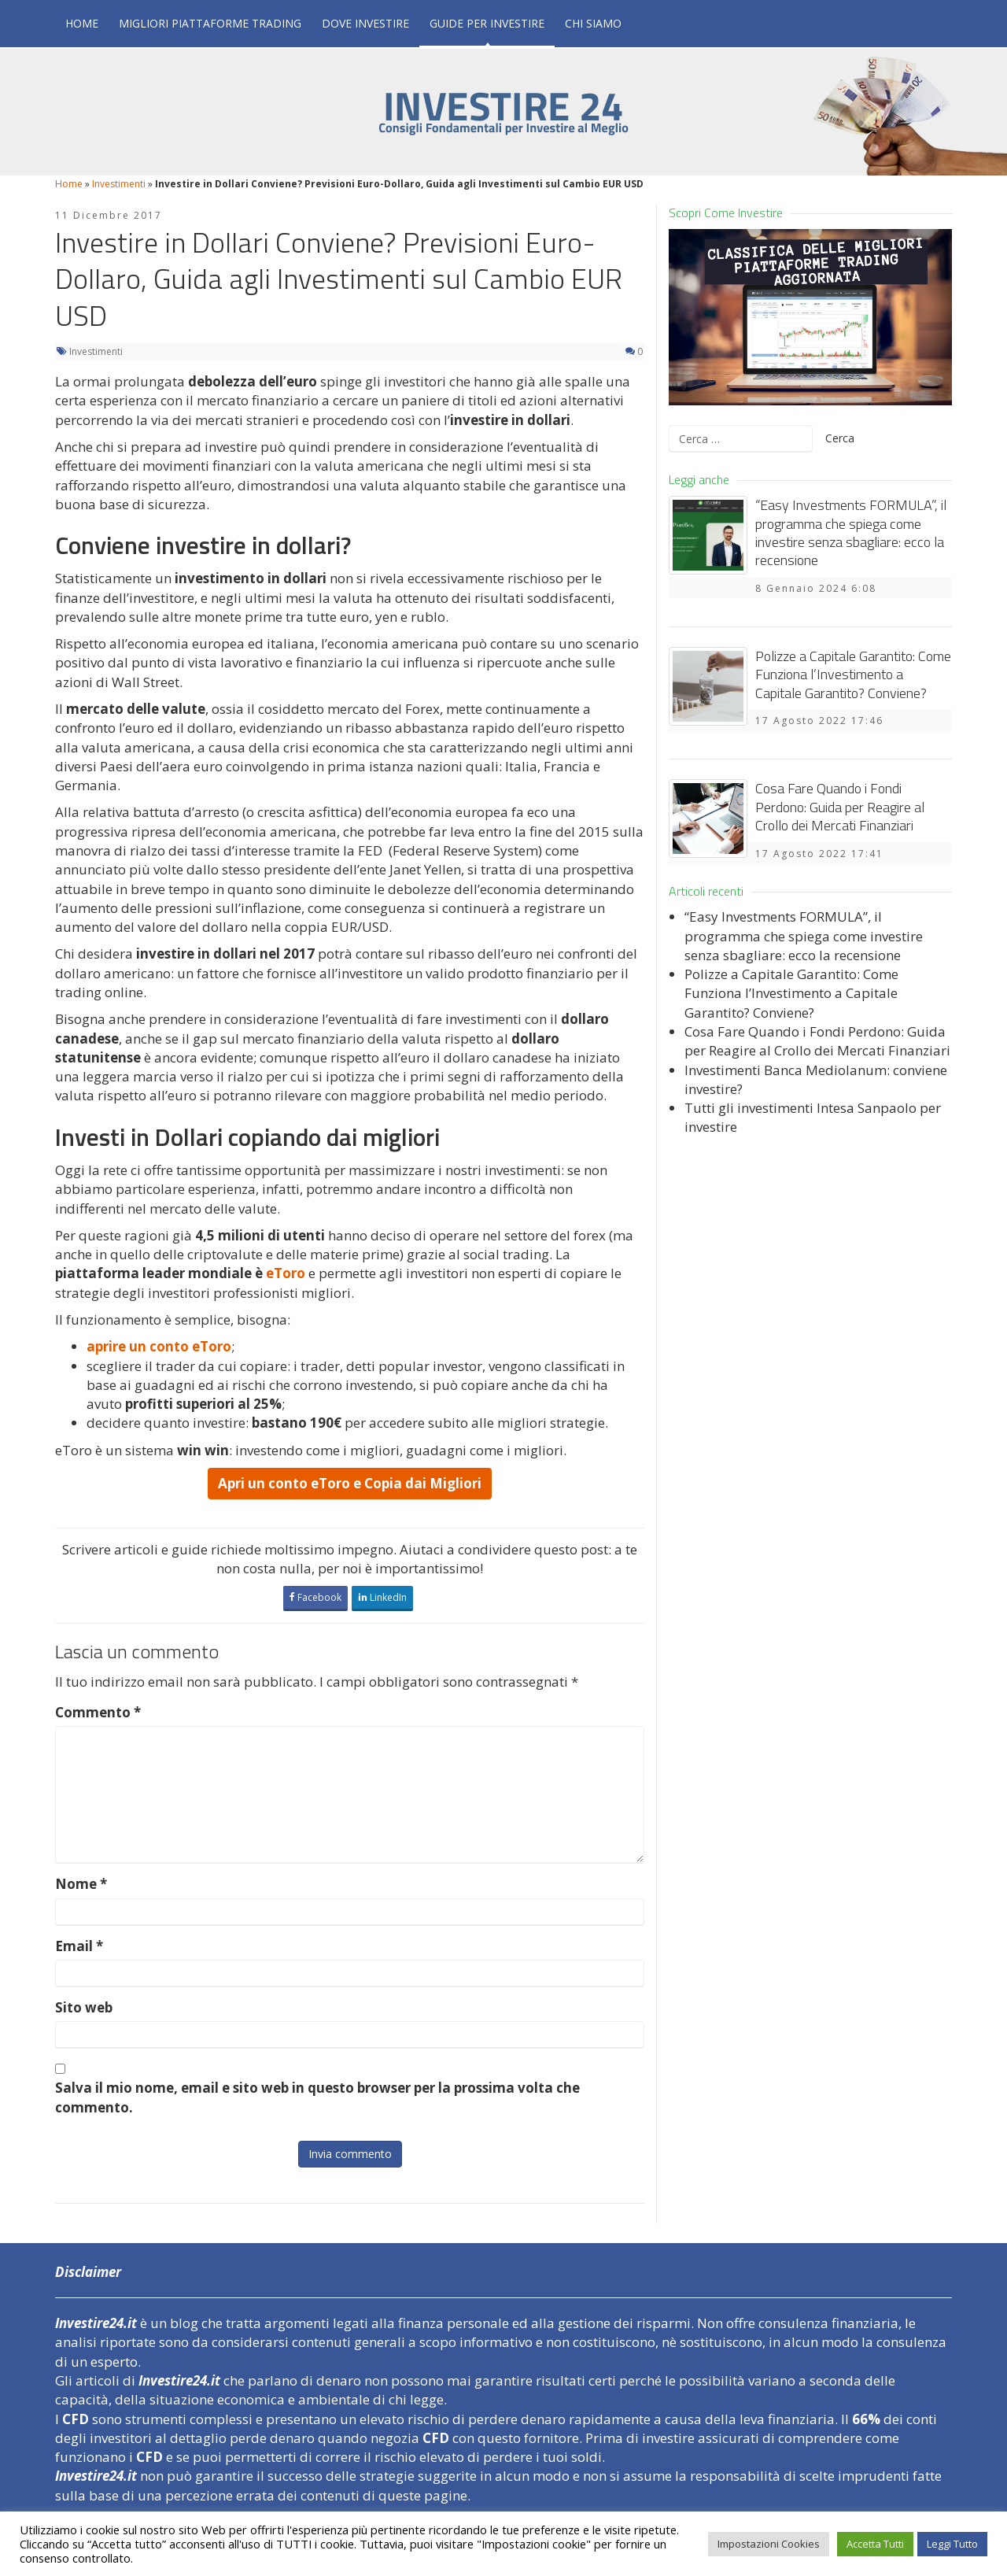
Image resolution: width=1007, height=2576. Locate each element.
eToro (285, 1273)
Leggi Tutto (952, 2544)
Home (81, 23)
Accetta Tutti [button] (875, 2544)
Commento (98, 1712)
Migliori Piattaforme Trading (210, 23)
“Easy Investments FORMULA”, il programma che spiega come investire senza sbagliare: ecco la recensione (850, 532)
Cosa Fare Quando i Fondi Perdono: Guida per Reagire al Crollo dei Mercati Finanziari (839, 807)
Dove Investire (365, 23)
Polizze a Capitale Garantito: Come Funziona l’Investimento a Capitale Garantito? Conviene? (853, 674)
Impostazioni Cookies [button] (768, 2544)
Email (79, 1946)
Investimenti (119, 183)
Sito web (84, 2007)
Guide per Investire (487, 23)
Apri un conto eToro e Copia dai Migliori (349, 1483)
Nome (81, 1884)
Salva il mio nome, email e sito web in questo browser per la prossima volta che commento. (317, 2097)
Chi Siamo (593, 23)
